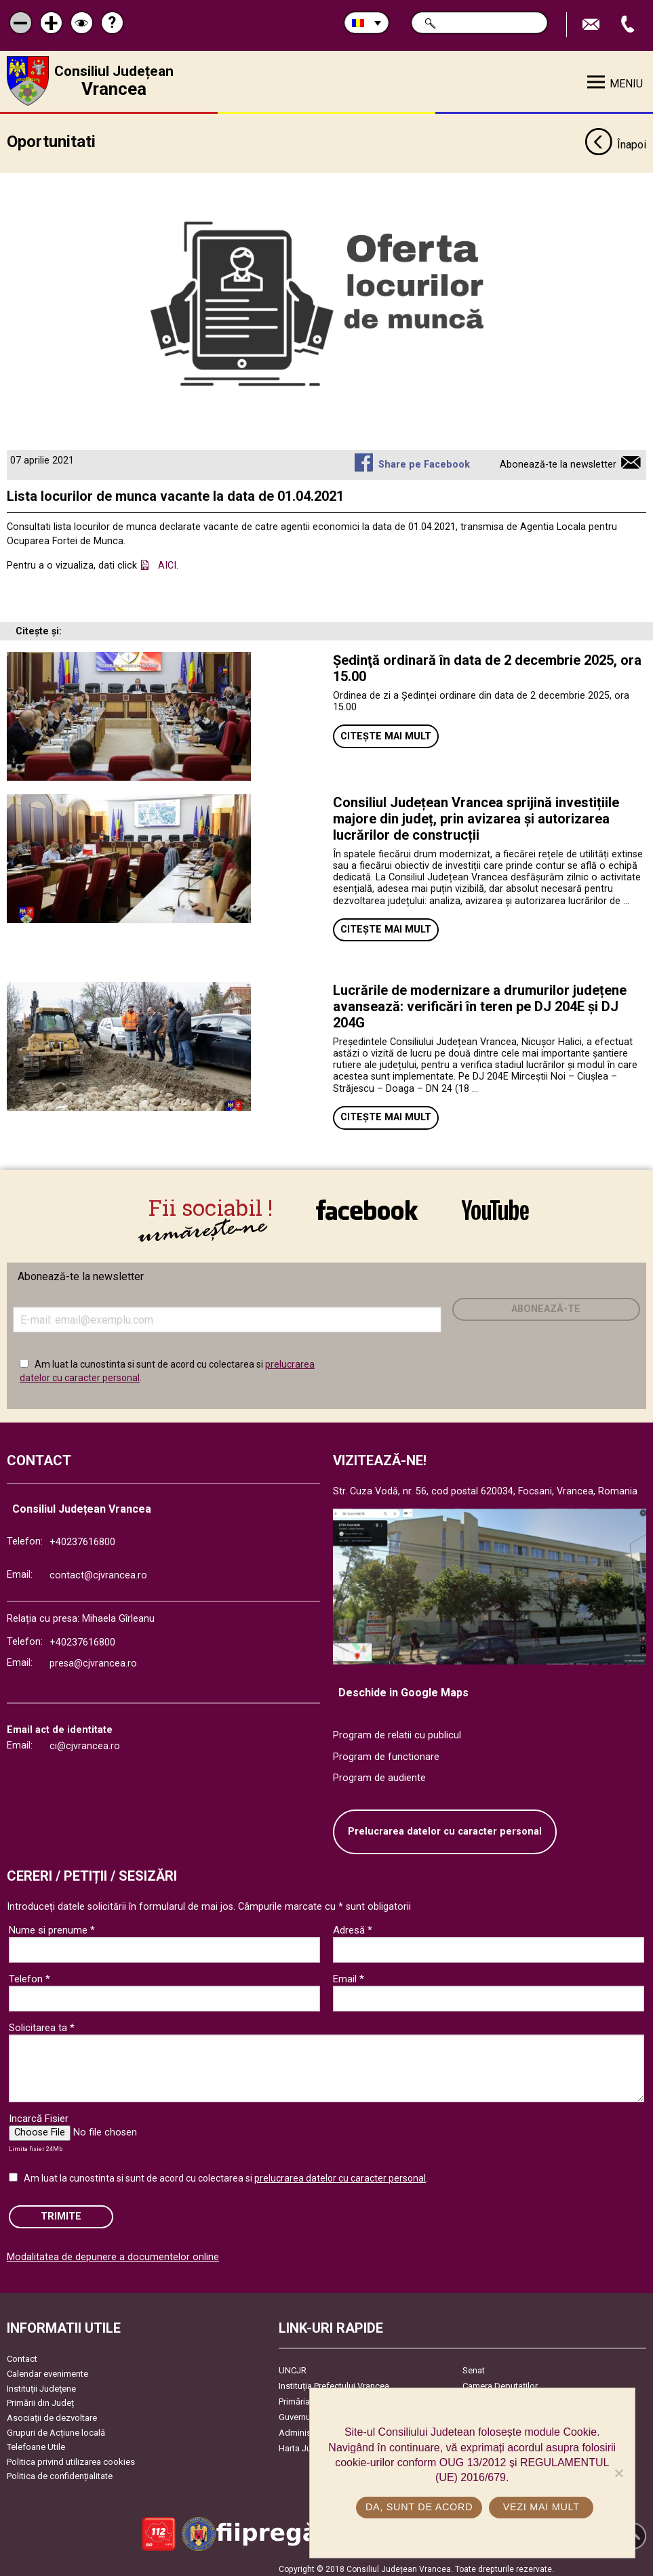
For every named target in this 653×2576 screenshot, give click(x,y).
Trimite (61, 2211)
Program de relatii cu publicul (397, 1730)
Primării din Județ (40, 2398)
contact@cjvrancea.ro (98, 1570)
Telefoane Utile (36, 2442)
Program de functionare (386, 1751)
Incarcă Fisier (38, 2113)
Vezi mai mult (542, 2506)
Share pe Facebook (424, 460)
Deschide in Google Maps (403, 1687)
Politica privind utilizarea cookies (71, 2456)
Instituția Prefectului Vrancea (334, 2381)
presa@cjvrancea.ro (93, 1658)
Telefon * (29, 1973)
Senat (473, 2365)
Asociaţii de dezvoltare (52, 2412)
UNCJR (292, 2365)
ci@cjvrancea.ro (85, 1740)
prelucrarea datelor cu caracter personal (340, 2172)
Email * (348, 1973)
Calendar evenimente (47, 2368)
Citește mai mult (385, 731)
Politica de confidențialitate (60, 2471)
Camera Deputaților (500, 2381)
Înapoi (615, 141)
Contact (22, 2354)
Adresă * (352, 1925)
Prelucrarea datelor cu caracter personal (445, 1826)
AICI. (168, 561)
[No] (618, 2473)
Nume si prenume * (52, 1925)
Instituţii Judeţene (41, 2383)
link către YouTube (495, 1209)
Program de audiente (379, 1773)
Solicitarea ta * (42, 2022)
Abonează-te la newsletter (558, 460)
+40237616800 (82, 1536)
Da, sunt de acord (419, 2506)
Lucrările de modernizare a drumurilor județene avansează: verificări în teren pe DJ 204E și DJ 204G (480, 1002)
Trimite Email (592, 25)
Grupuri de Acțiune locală (56, 2427)
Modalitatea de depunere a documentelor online (113, 2252)
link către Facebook (367, 1209)
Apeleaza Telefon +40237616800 (629, 25)
